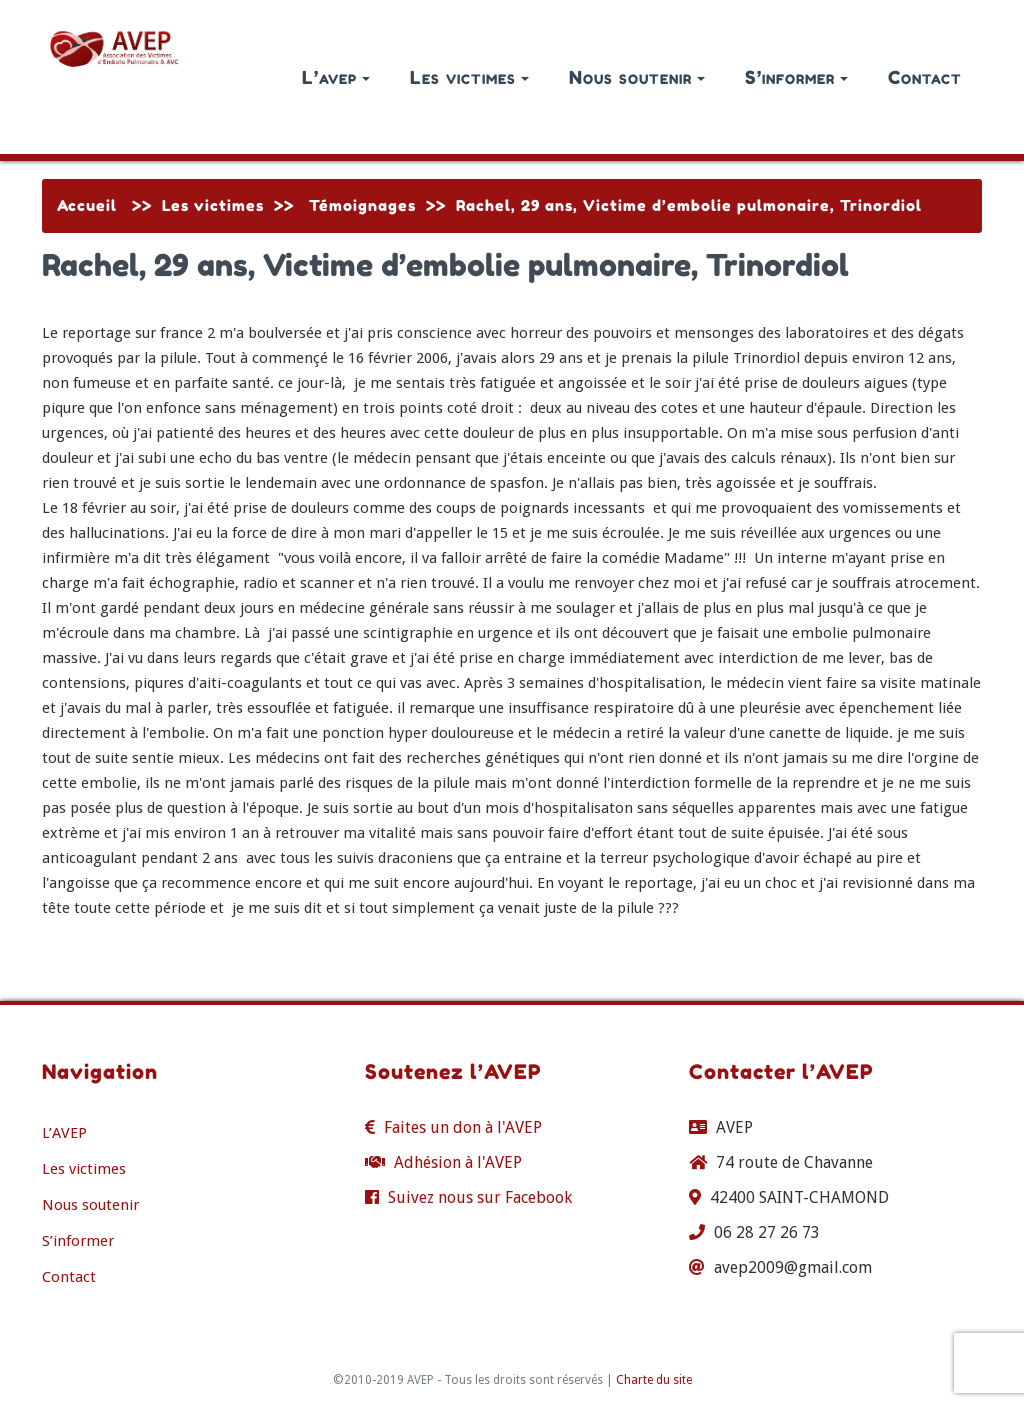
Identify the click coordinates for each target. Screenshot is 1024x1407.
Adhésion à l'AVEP (458, 1162)
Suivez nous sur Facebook (480, 1197)
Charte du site (654, 1380)
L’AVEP (64, 1133)
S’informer (796, 77)
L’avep (336, 77)
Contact (925, 77)
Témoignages (362, 205)
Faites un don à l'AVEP (463, 1127)
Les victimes (469, 77)
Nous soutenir (637, 77)
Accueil (87, 205)
